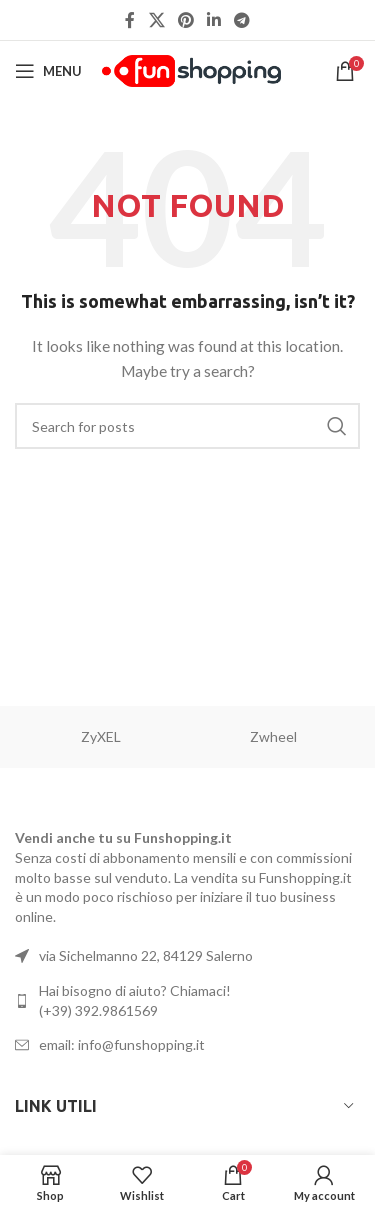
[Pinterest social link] (185, 20)
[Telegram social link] (242, 20)
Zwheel (273, 736)
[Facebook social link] (130, 20)
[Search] (187, 426)
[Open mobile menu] (48, 71)
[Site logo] (191, 69)
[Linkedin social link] (214, 20)
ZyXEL (101, 736)
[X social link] (156, 20)
